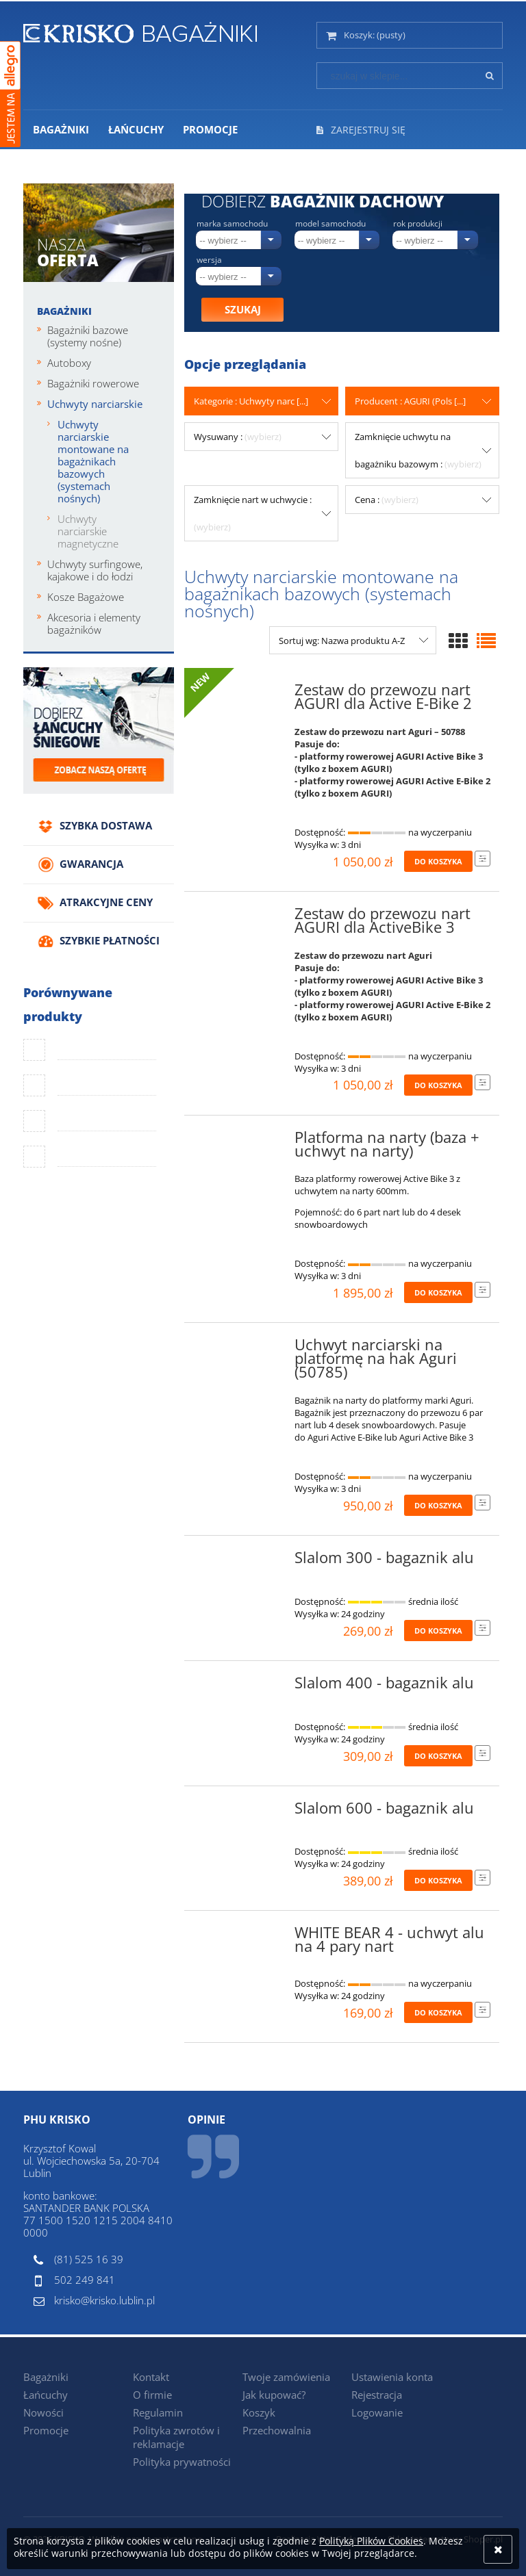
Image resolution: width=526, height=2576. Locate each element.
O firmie (152, 2394)
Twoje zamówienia (286, 2377)
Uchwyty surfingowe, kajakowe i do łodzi (94, 570)
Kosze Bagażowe (85, 597)
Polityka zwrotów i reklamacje (176, 2437)
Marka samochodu (232, 224)
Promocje (45, 2430)
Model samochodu (330, 224)
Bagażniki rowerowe (93, 383)
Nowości (43, 2412)
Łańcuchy (45, 2394)
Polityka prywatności (182, 2462)
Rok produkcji (417, 224)
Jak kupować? (273, 2394)
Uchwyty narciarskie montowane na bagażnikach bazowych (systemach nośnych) (93, 461)
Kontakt (151, 2377)
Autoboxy (69, 363)
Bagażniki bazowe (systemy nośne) (87, 336)
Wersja (209, 260)
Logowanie (377, 2412)
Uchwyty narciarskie (94, 404)
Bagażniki (64, 311)
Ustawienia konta (392, 2377)
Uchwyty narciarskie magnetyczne (88, 531)
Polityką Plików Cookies (371, 2540)
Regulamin (158, 2412)
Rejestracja (376, 2394)
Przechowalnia (276, 2430)
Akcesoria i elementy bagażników (93, 623)
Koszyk (258, 2412)
